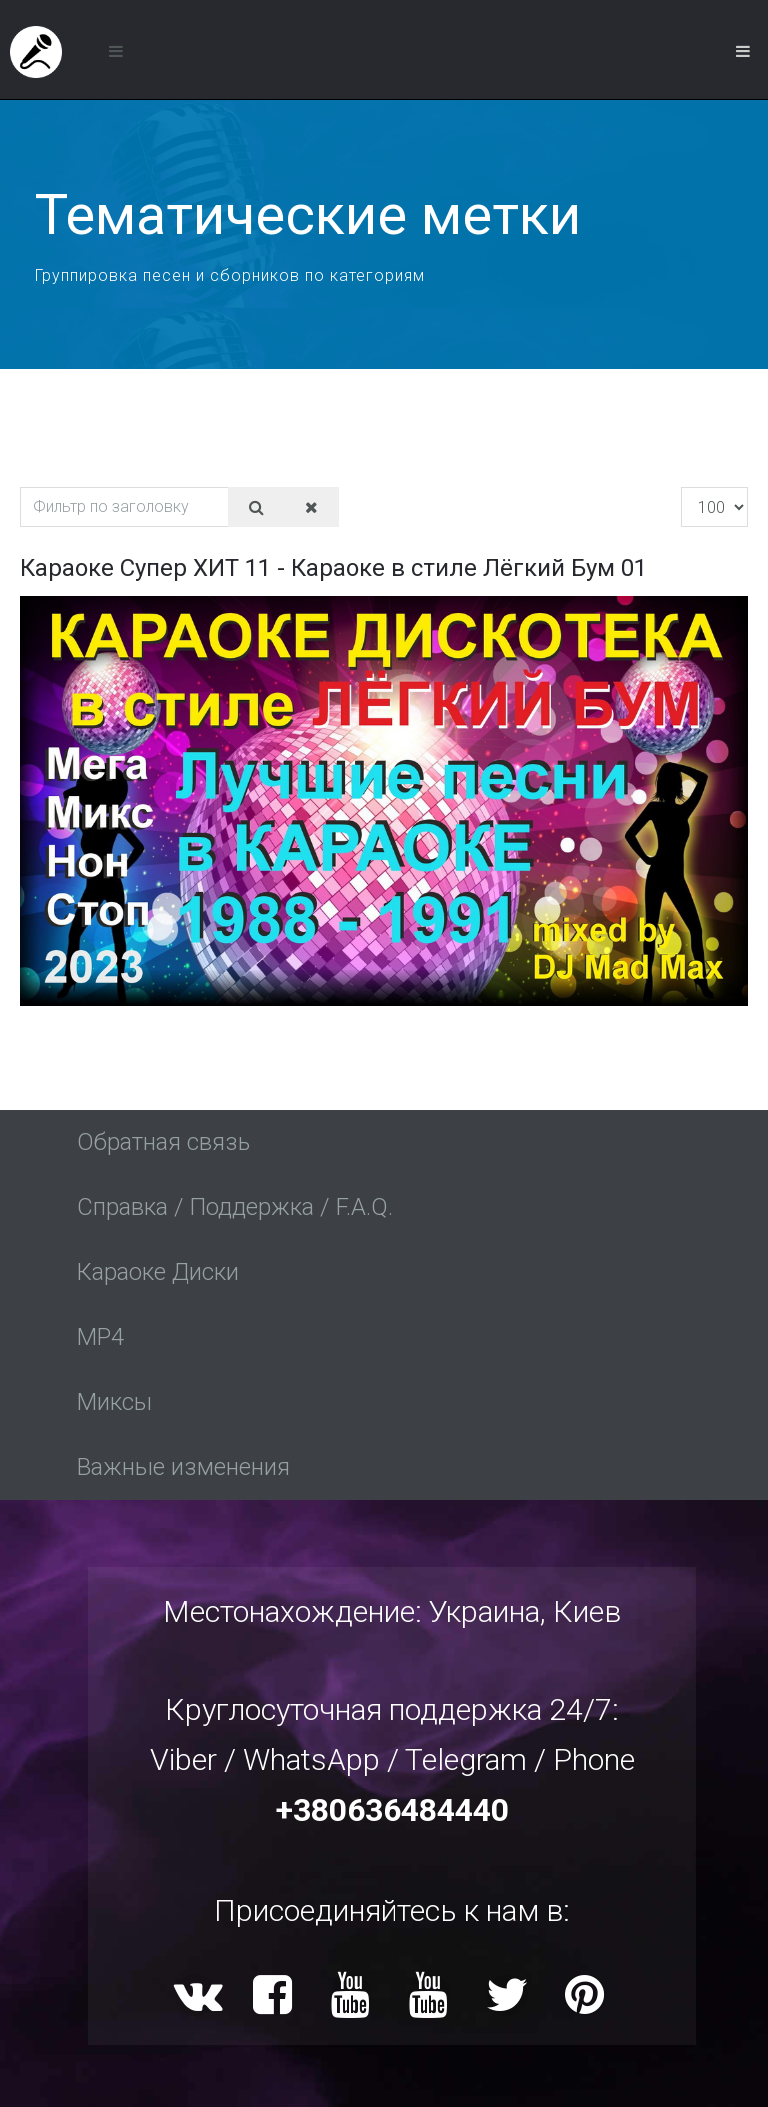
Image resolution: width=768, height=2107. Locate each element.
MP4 (100, 1337)
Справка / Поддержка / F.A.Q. (235, 1207)
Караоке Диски (158, 1272)
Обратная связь (163, 1142)
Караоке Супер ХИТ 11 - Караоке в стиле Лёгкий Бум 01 (333, 568)
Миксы (114, 1402)
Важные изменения (183, 1467)
